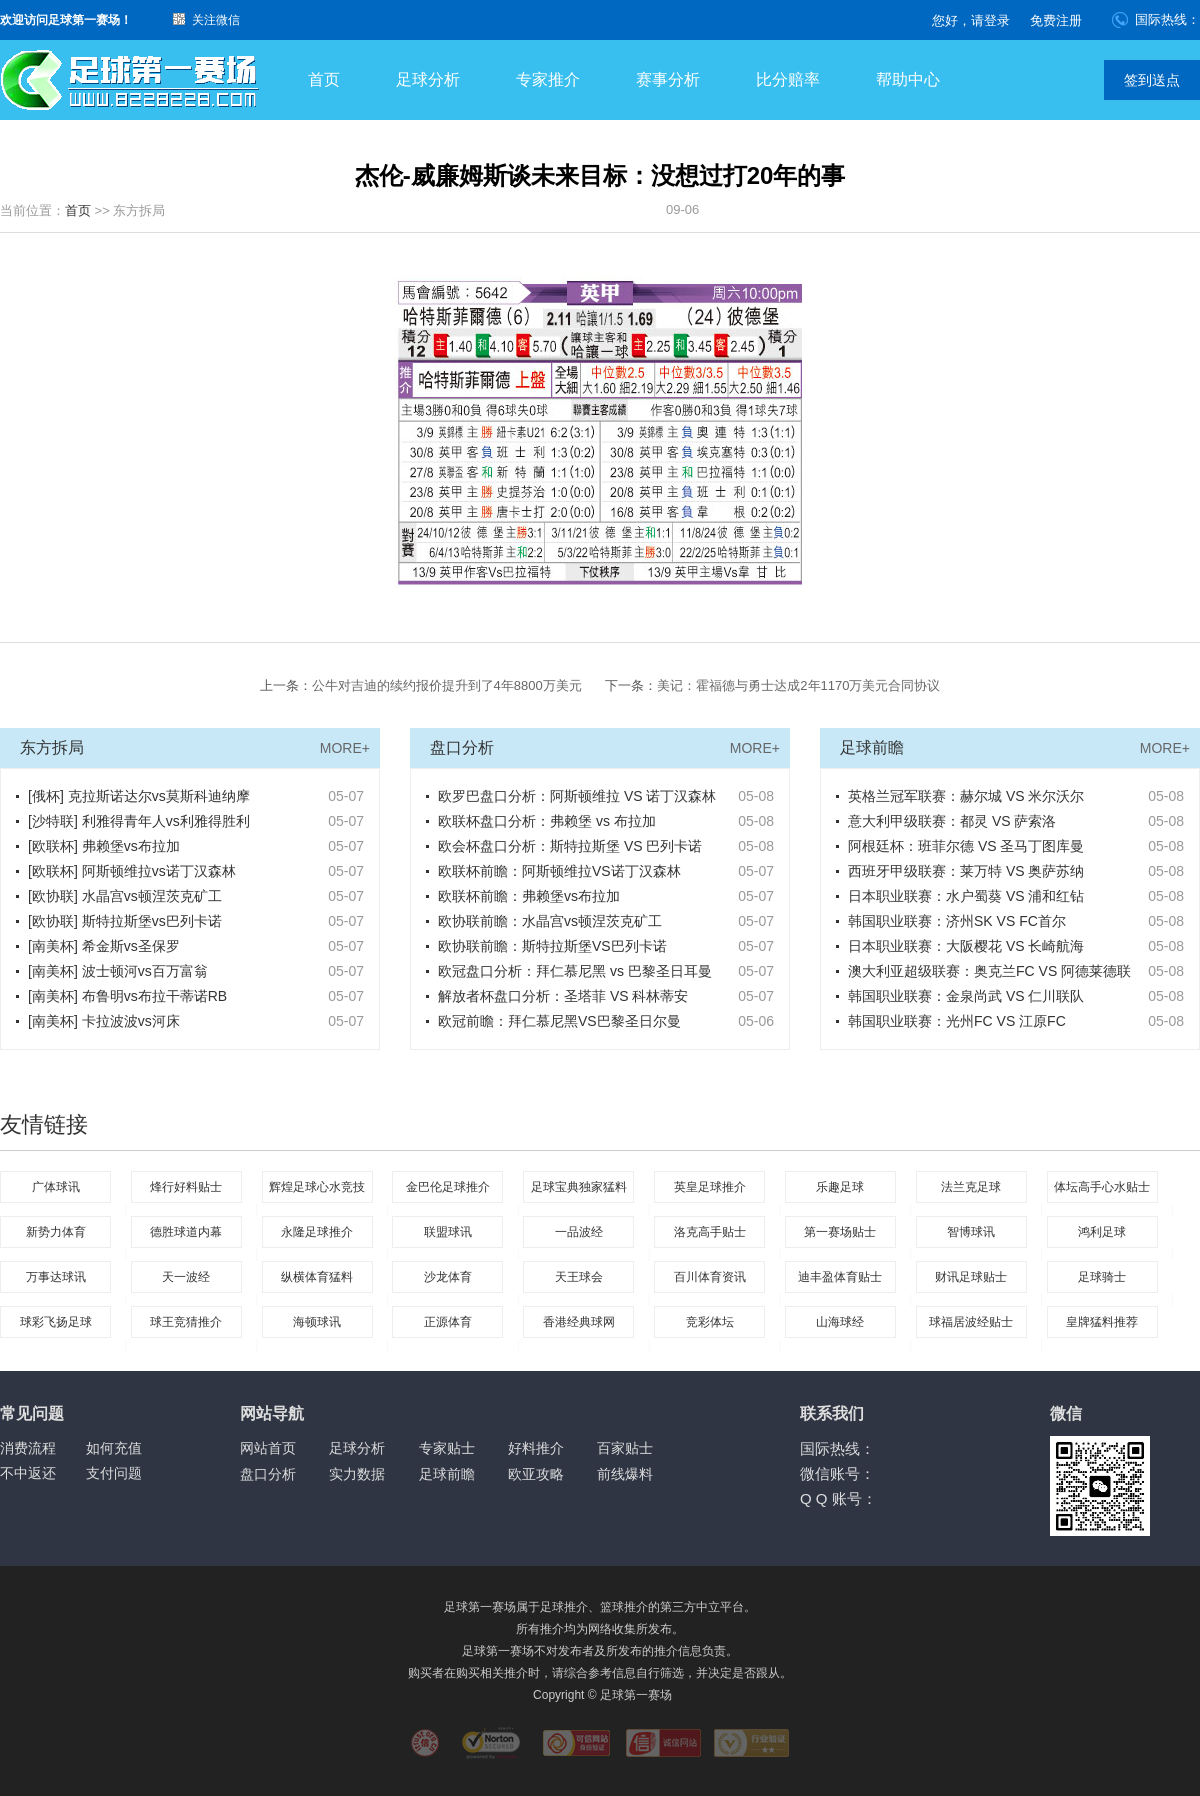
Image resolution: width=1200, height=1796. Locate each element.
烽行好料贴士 (186, 1187)
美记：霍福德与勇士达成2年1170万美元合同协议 (798, 685)
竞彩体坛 (710, 1322)
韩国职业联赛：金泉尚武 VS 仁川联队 (966, 996)
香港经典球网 (579, 1322)
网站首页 (268, 1448)
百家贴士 (625, 1448)
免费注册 (1056, 20)
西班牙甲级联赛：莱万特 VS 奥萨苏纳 (966, 871)
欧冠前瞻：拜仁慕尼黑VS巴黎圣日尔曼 (559, 1021)
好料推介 (536, 1448)
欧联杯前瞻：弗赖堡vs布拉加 (529, 896)
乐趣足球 (840, 1187)
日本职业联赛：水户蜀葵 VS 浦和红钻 (966, 896)
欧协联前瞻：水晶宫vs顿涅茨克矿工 (550, 921)
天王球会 (579, 1277)
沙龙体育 (448, 1277)
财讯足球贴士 (971, 1277)
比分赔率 (788, 79)
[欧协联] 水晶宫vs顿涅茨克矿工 (125, 896)
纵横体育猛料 (317, 1277)
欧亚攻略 (536, 1474)
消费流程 (28, 1448)
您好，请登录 (971, 20)
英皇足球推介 (710, 1187)
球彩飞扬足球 (56, 1322)
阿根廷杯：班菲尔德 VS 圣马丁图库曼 (966, 846)
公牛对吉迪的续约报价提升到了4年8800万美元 (447, 685)
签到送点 (1152, 80)
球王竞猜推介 (186, 1322)
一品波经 (579, 1232)
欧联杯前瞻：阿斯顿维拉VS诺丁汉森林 (559, 871)
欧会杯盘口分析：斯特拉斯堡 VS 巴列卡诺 (570, 846)
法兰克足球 (971, 1187)
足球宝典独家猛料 (579, 1187)
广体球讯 (56, 1187)
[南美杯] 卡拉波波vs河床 (104, 1021)
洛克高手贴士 (710, 1232)
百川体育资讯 (710, 1277)
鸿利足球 (1102, 1232)
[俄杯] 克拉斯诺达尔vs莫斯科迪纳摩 (139, 796)
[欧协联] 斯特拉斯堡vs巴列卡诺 (125, 921)
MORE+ (345, 748)
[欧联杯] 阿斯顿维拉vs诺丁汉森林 (132, 871)
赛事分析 (668, 79)
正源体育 (448, 1322)
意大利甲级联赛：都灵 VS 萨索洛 (952, 821)
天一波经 (186, 1277)
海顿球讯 (317, 1322)
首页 (324, 79)
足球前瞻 (447, 1474)
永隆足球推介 (317, 1232)
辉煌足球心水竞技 (317, 1187)
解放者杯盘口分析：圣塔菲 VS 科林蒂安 (563, 996)
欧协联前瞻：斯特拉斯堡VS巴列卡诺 (552, 946)
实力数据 (357, 1474)
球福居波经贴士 (971, 1322)
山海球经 (840, 1322)
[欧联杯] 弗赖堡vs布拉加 (104, 846)
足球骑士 (1102, 1277)
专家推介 (548, 79)
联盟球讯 (448, 1232)
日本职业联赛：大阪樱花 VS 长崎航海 (966, 946)
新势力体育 (56, 1232)
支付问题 (114, 1473)
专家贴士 (447, 1448)
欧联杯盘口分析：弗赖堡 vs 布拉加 (547, 821)
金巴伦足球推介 (448, 1187)
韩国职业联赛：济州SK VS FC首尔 (957, 921)
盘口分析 (268, 1474)
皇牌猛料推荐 (1102, 1322)
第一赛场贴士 (840, 1232)
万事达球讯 (56, 1277)
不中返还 (28, 1473)
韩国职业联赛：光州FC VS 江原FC (957, 1021)
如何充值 (114, 1448)
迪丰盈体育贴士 (840, 1277)
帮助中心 (908, 79)
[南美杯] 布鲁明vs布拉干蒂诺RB (127, 996)
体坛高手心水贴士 (1102, 1187)
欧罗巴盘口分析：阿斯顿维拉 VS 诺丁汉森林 (577, 796)
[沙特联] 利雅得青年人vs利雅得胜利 (139, 821)
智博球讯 (971, 1232)
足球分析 (428, 79)
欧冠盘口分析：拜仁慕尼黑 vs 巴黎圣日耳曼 (575, 971)
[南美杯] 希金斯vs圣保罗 (104, 946)
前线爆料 (625, 1474)
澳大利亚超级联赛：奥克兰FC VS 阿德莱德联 (989, 971)
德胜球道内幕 (186, 1232)
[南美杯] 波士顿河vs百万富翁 (118, 971)
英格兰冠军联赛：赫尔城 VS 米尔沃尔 (966, 796)
